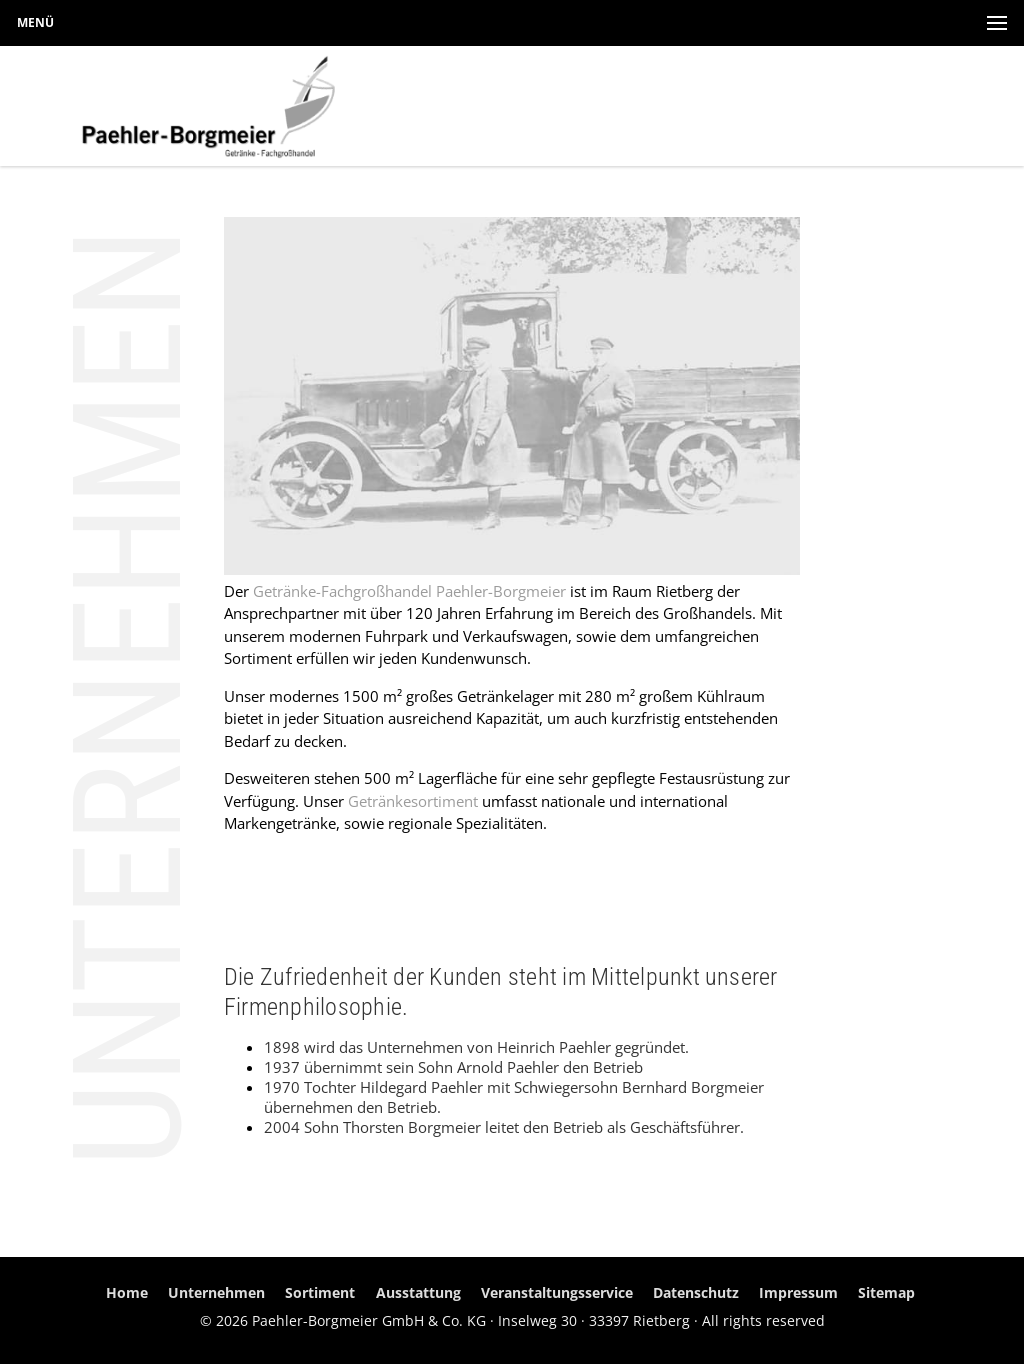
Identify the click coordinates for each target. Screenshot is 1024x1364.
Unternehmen (216, 1293)
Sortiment (320, 1293)
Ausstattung (418, 1293)
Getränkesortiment (413, 801)
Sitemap (886, 1293)
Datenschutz (696, 1293)
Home (127, 1293)
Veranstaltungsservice (557, 1293)
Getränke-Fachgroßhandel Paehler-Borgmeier (409, 591)
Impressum (798, 1293)
